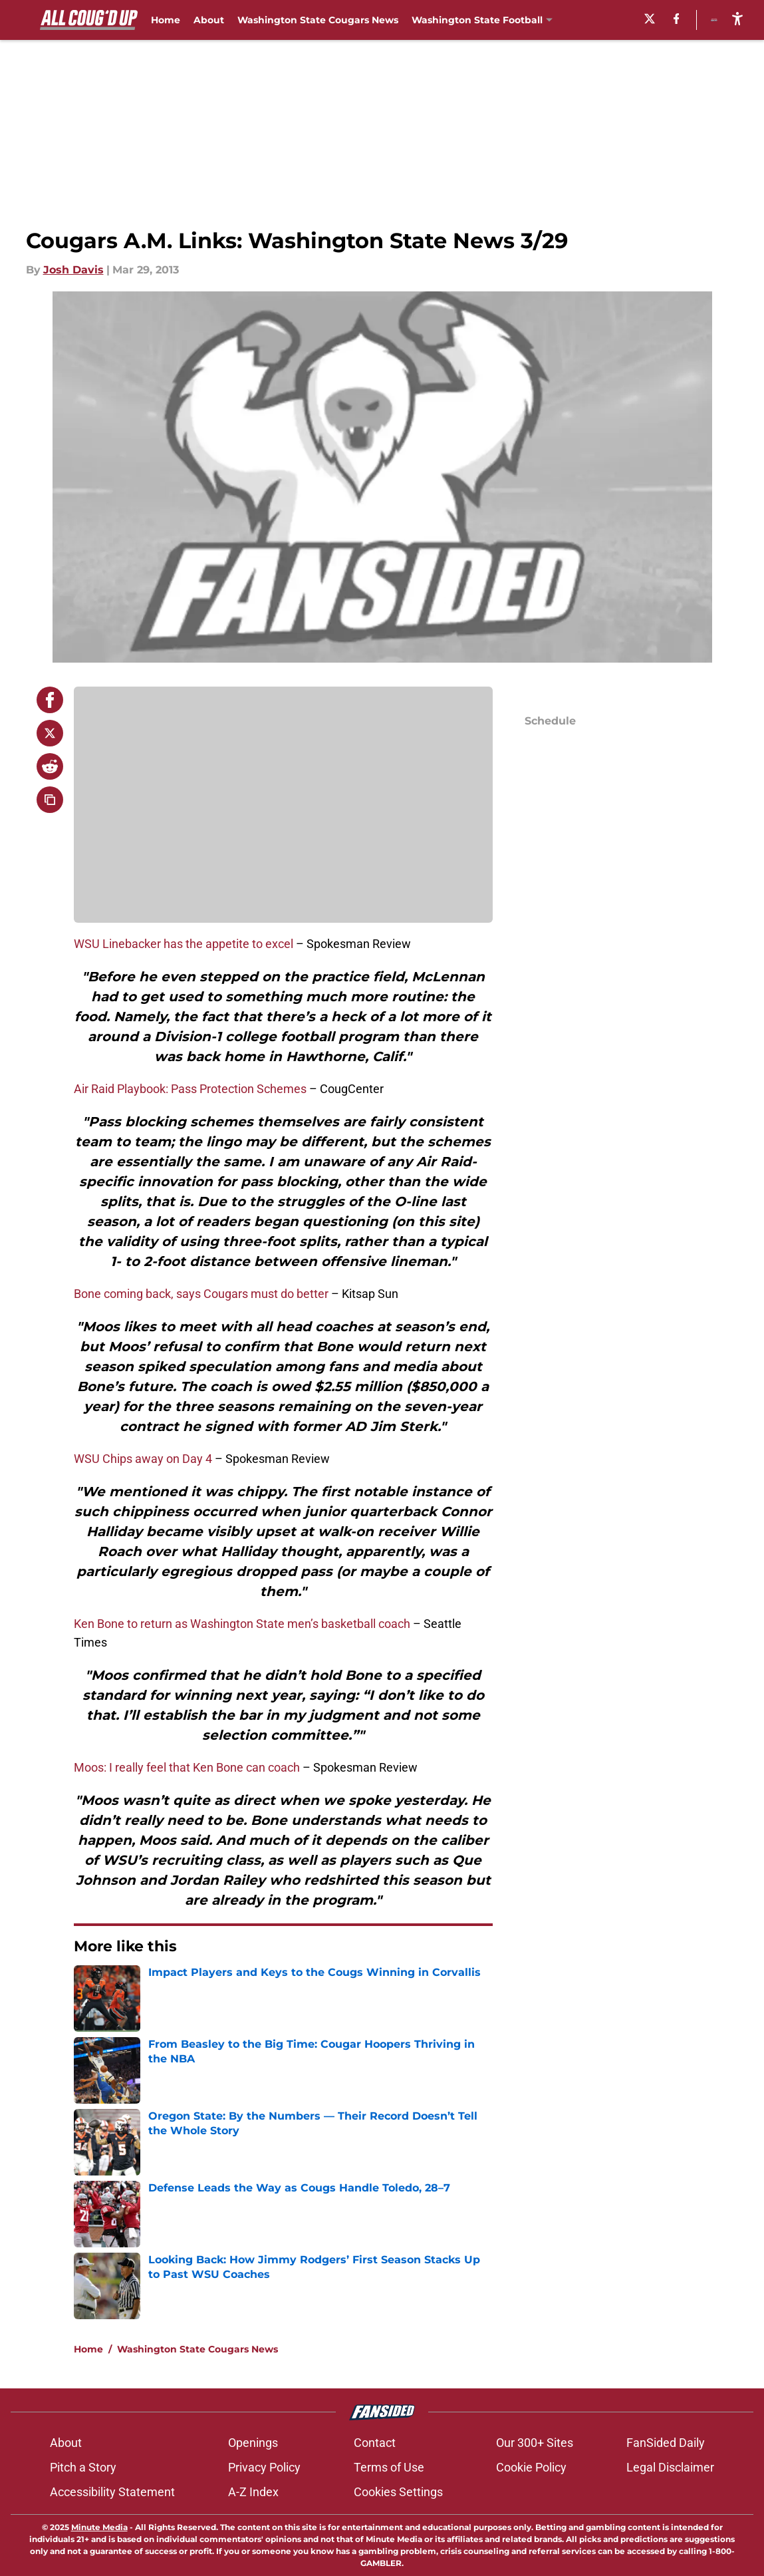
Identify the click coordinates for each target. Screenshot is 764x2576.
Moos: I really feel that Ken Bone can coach (187, 1767)
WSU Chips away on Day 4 (143, 1459)
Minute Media (99, 2527)
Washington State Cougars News (317, 20)
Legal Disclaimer (670, 2467)
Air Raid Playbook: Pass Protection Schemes (190, 1089)
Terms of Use (389, 2467)
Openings (253, 2443)
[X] (614, 18)
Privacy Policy (264, 2467)
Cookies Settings (398, 2492)
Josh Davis (73, 269)
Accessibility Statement (112, 2492)
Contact (375, 2443)
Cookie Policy (531, 2467)
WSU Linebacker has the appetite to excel (183, 944)
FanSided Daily (665, 2443)
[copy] (50, 799)
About (208, 20)
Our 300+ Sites (534, 2443)
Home (165, 20)
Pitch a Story (83, 2467)
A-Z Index (253, 2492)
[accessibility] (737, 18)
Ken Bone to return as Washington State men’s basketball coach (242, 1624)
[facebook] (641, 18)
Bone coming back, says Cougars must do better (201, 1294)
